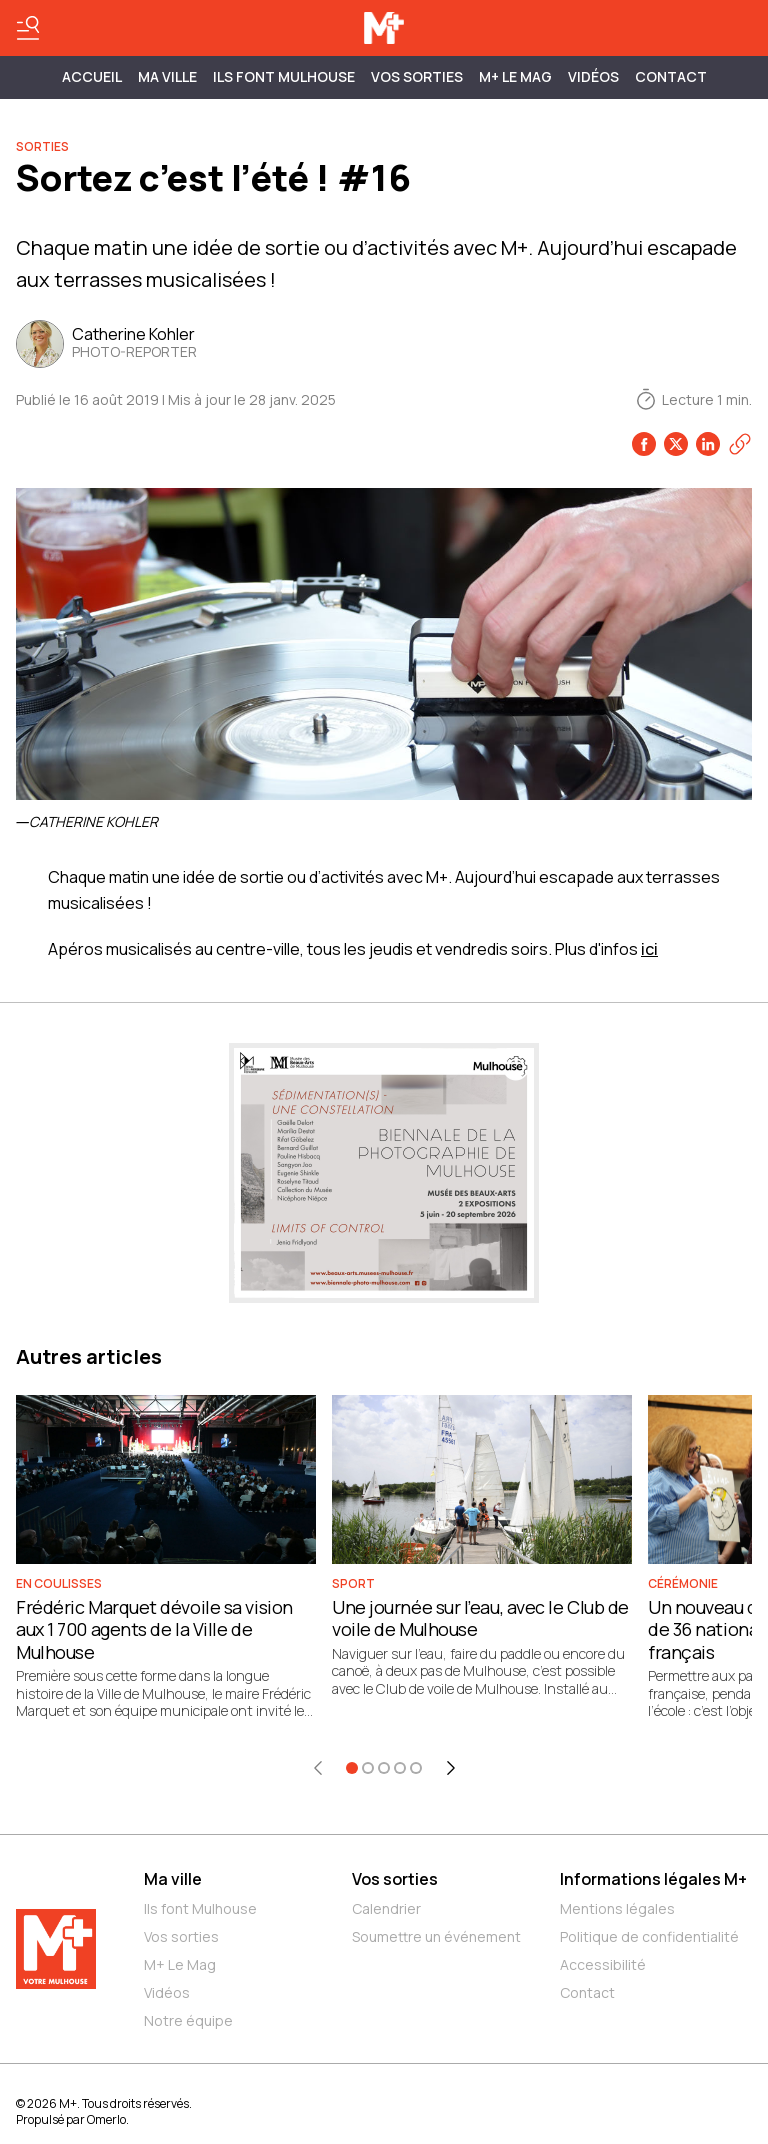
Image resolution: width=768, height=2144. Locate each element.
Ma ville (173, 1879)
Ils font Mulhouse (200, 1908)
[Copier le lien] (740, 444)
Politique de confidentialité (649, 1936)
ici (649, 949)
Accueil (92, 76)
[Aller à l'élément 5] (416, 1768)
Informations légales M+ (653, 1879)
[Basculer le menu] (28, 28)
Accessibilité (603, 1964)
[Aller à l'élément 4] (400, 1768)
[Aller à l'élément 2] (368, 1768)
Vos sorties (417, 76)
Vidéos (593, 76)
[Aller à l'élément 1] (352, 1768)
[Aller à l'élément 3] (384, 1768)
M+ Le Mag (515, 76)
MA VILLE (167, 76)
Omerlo (106, 2119)
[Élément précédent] (318, 1768)
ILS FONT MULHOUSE (284, 76)
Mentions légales (617, 1908)
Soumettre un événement (436, 1936)
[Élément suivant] (451, 1768)
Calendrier (386, 1908)
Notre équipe (188, 2020)
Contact (671, 76)
